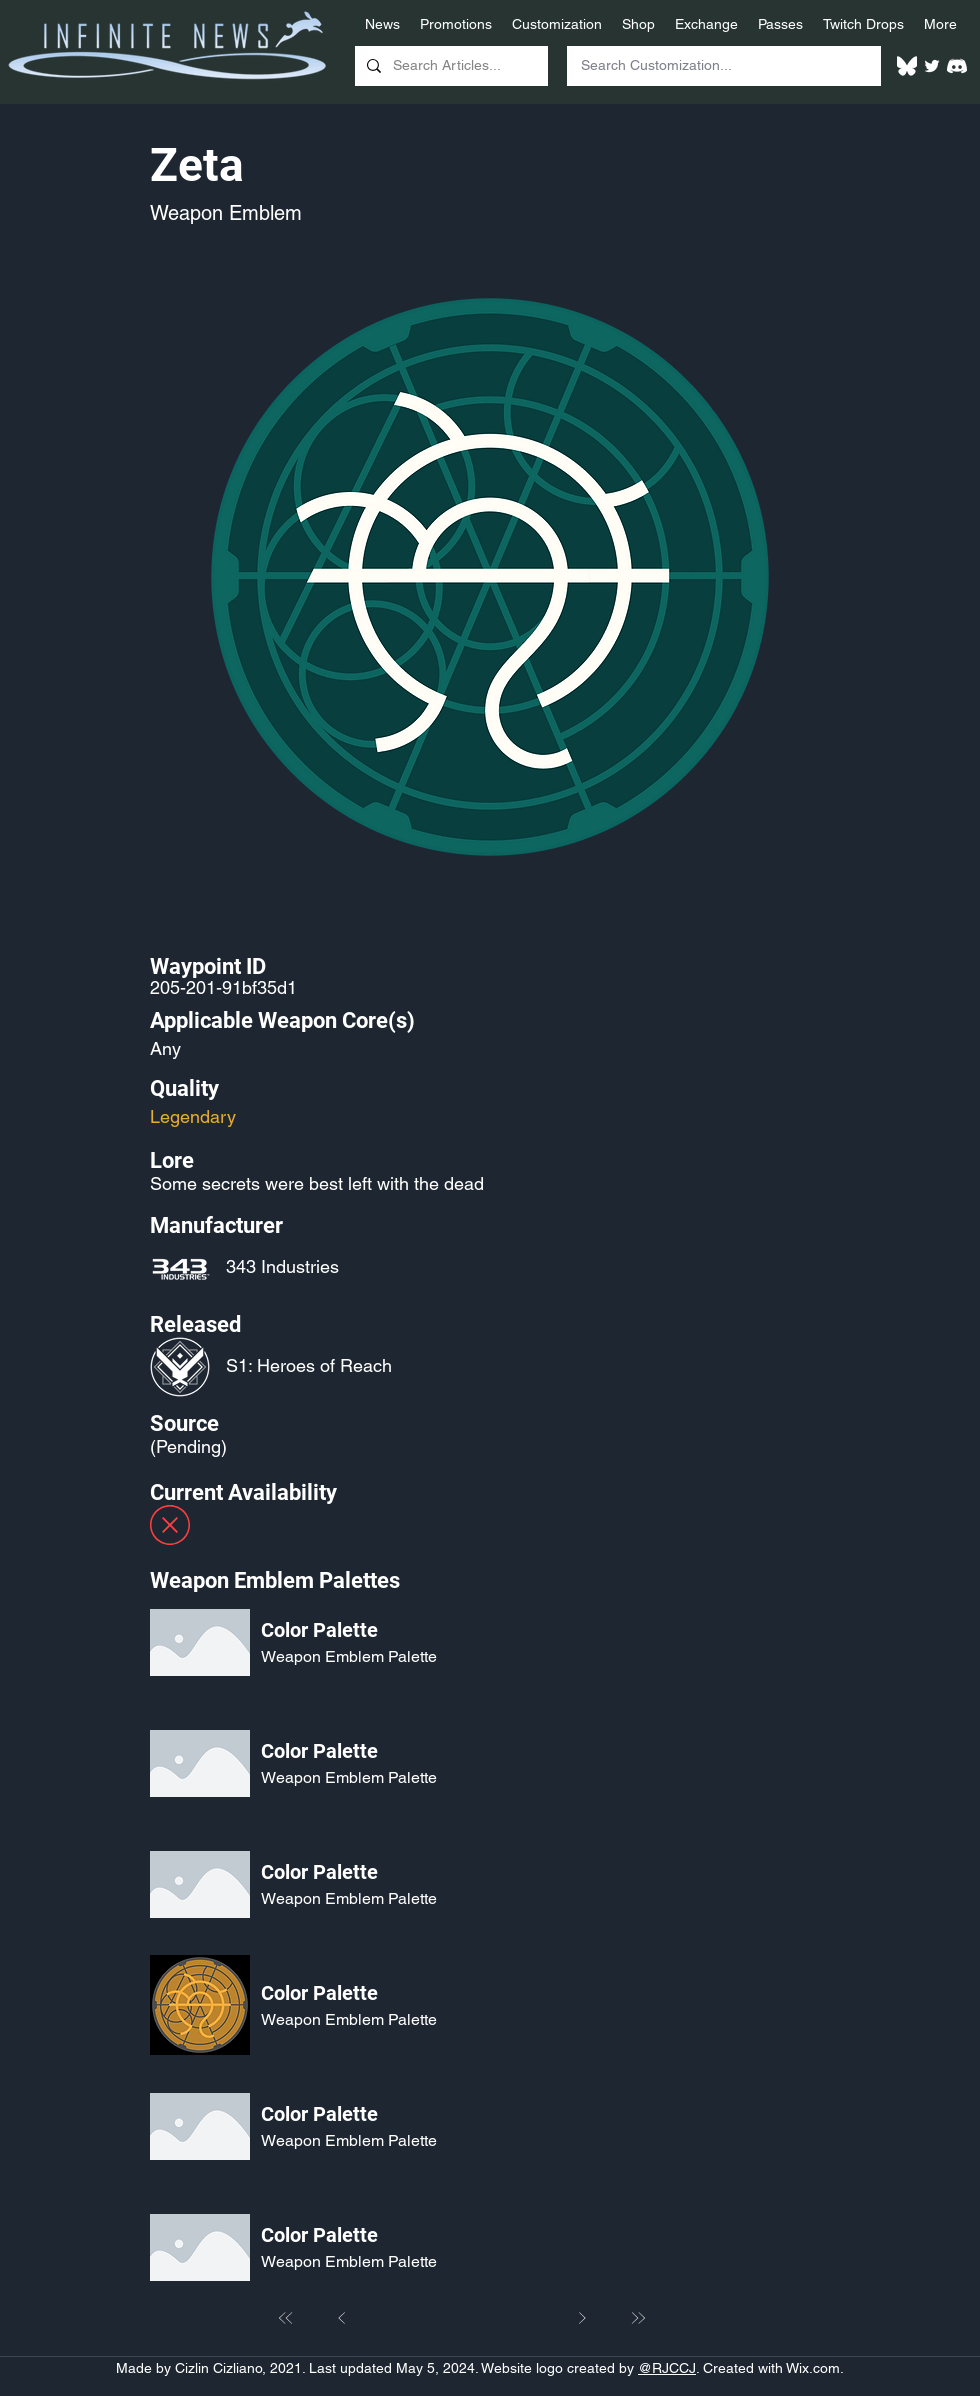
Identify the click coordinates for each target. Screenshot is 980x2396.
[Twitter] (932, 66)
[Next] (582, 2318)
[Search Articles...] (449, 66)
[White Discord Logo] (957, 66)
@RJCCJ (667, 2368)
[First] (286, 2318)
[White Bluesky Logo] (907, 66)
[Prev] (342, 2318)
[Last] (638, 2318)
